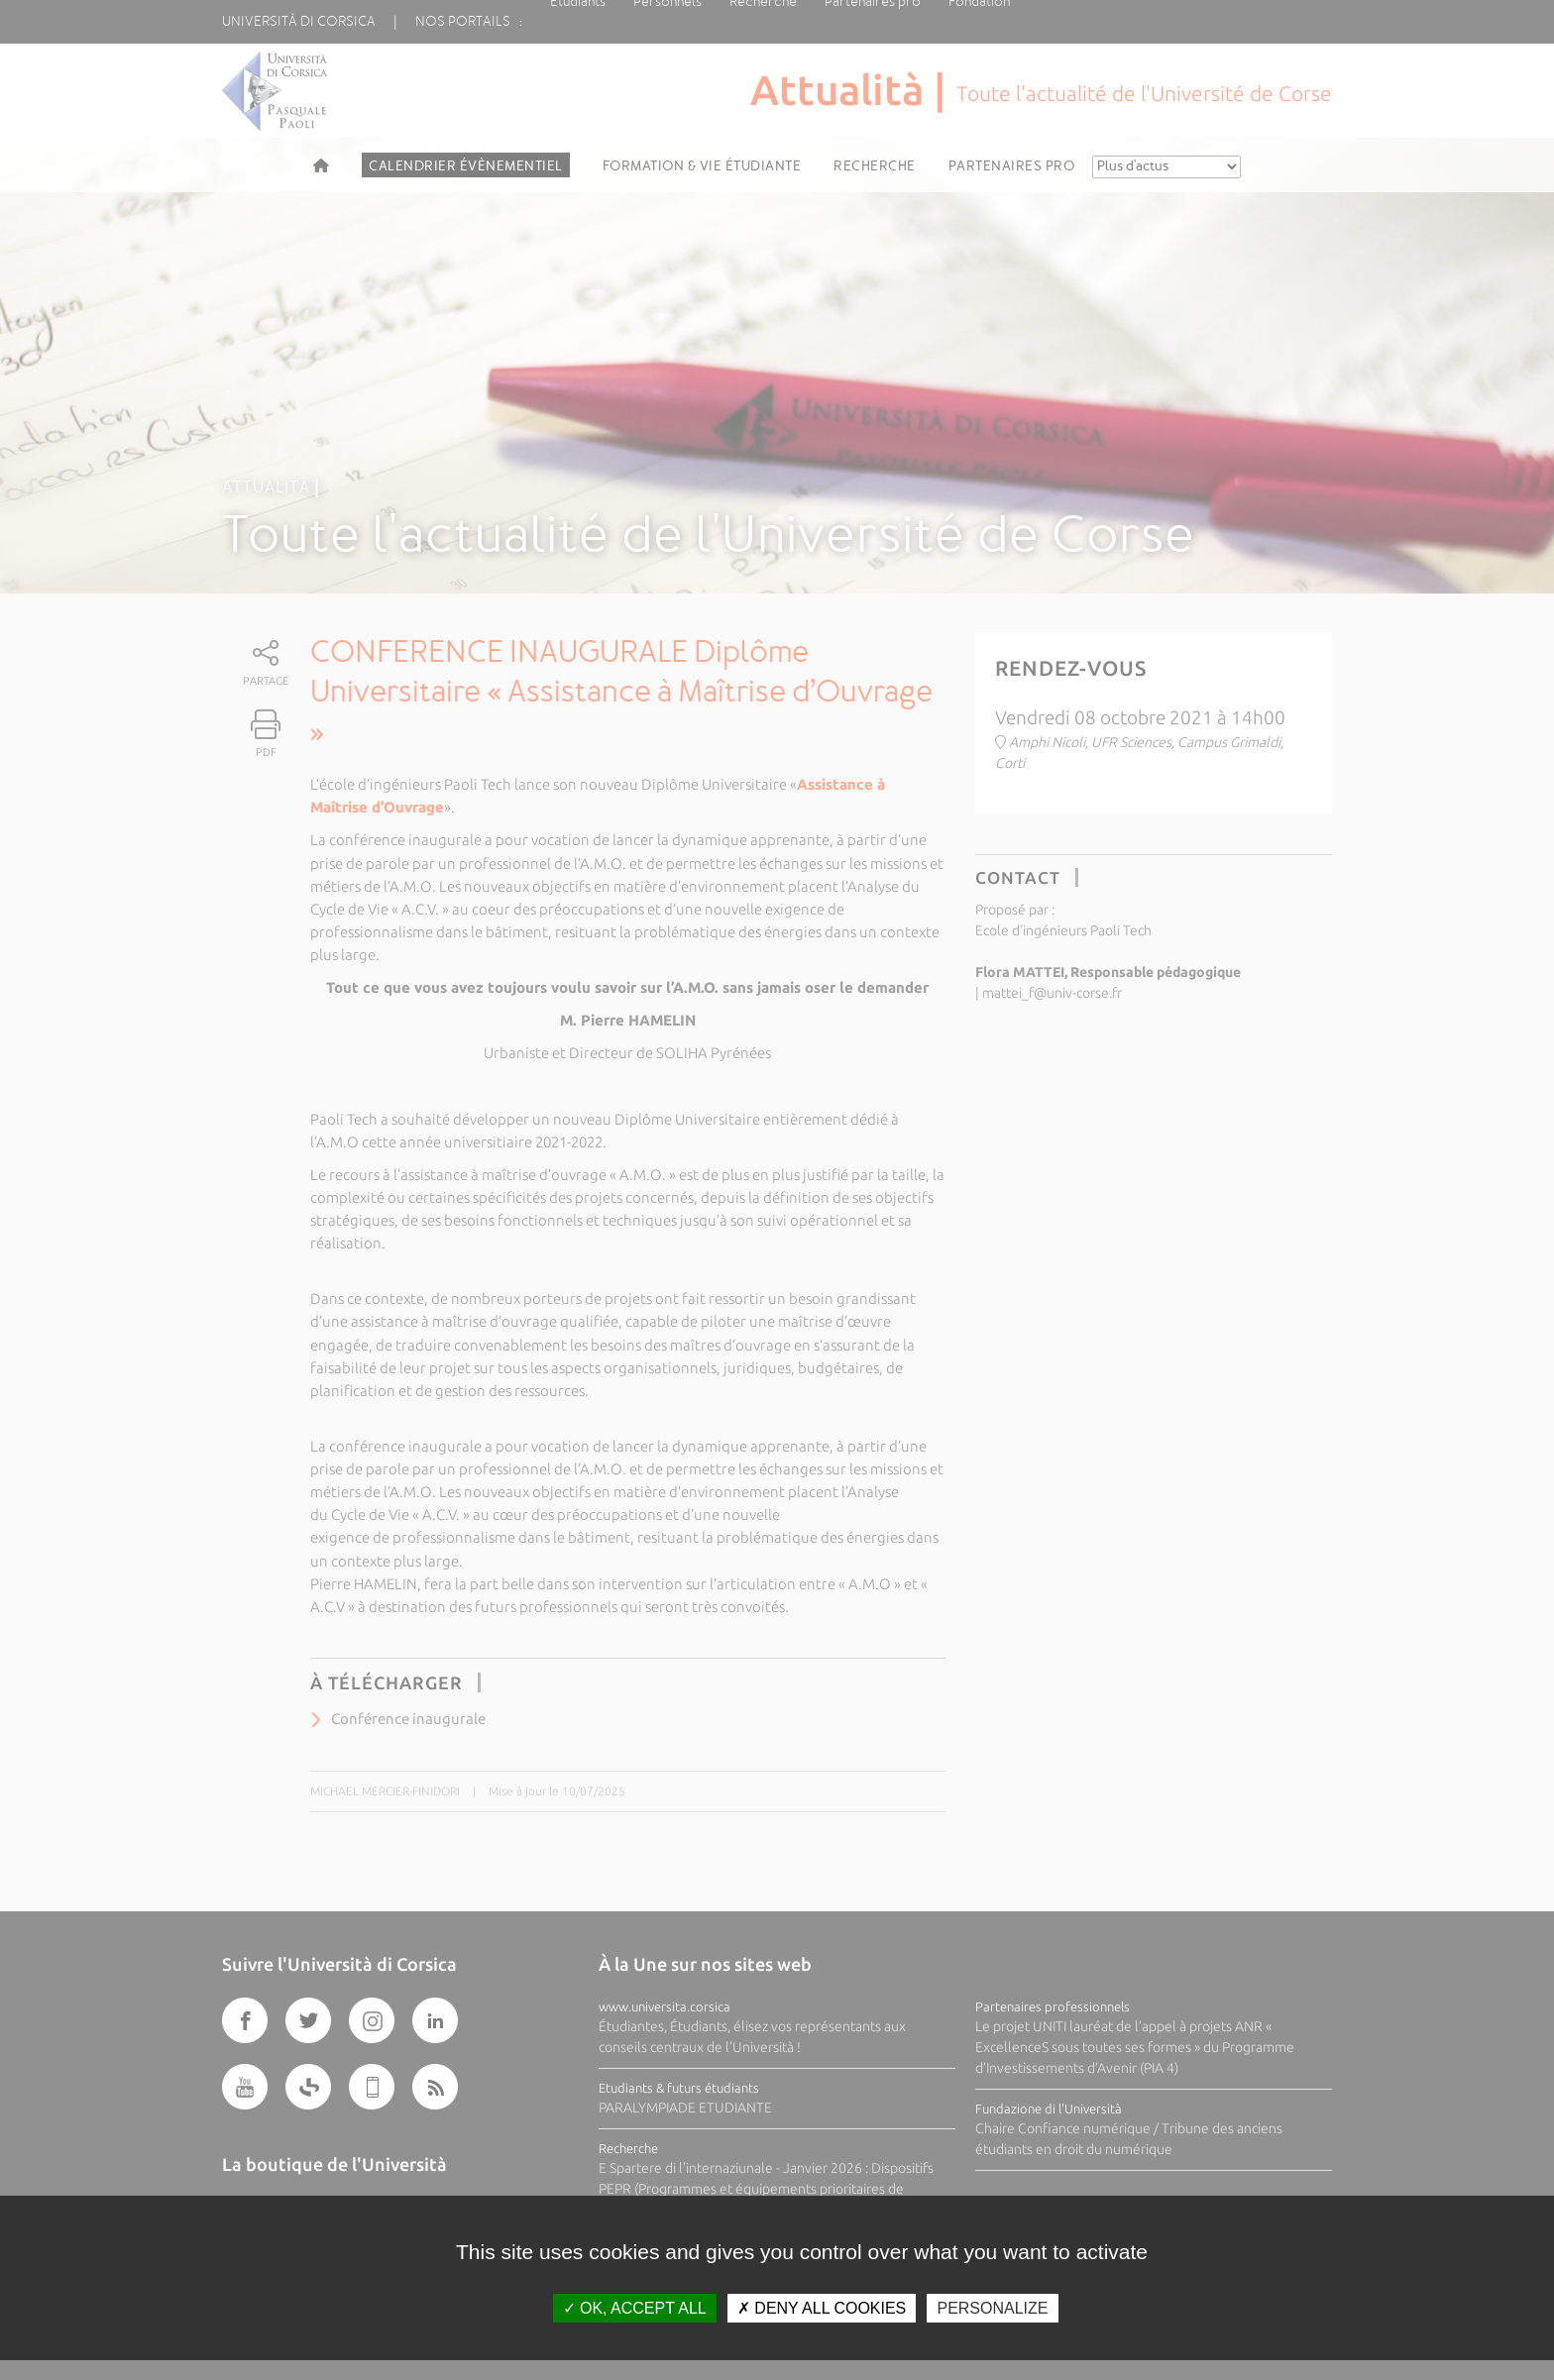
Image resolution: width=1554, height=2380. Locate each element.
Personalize (992, 2308)
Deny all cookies (821, 2308)
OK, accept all (635, 2308)
